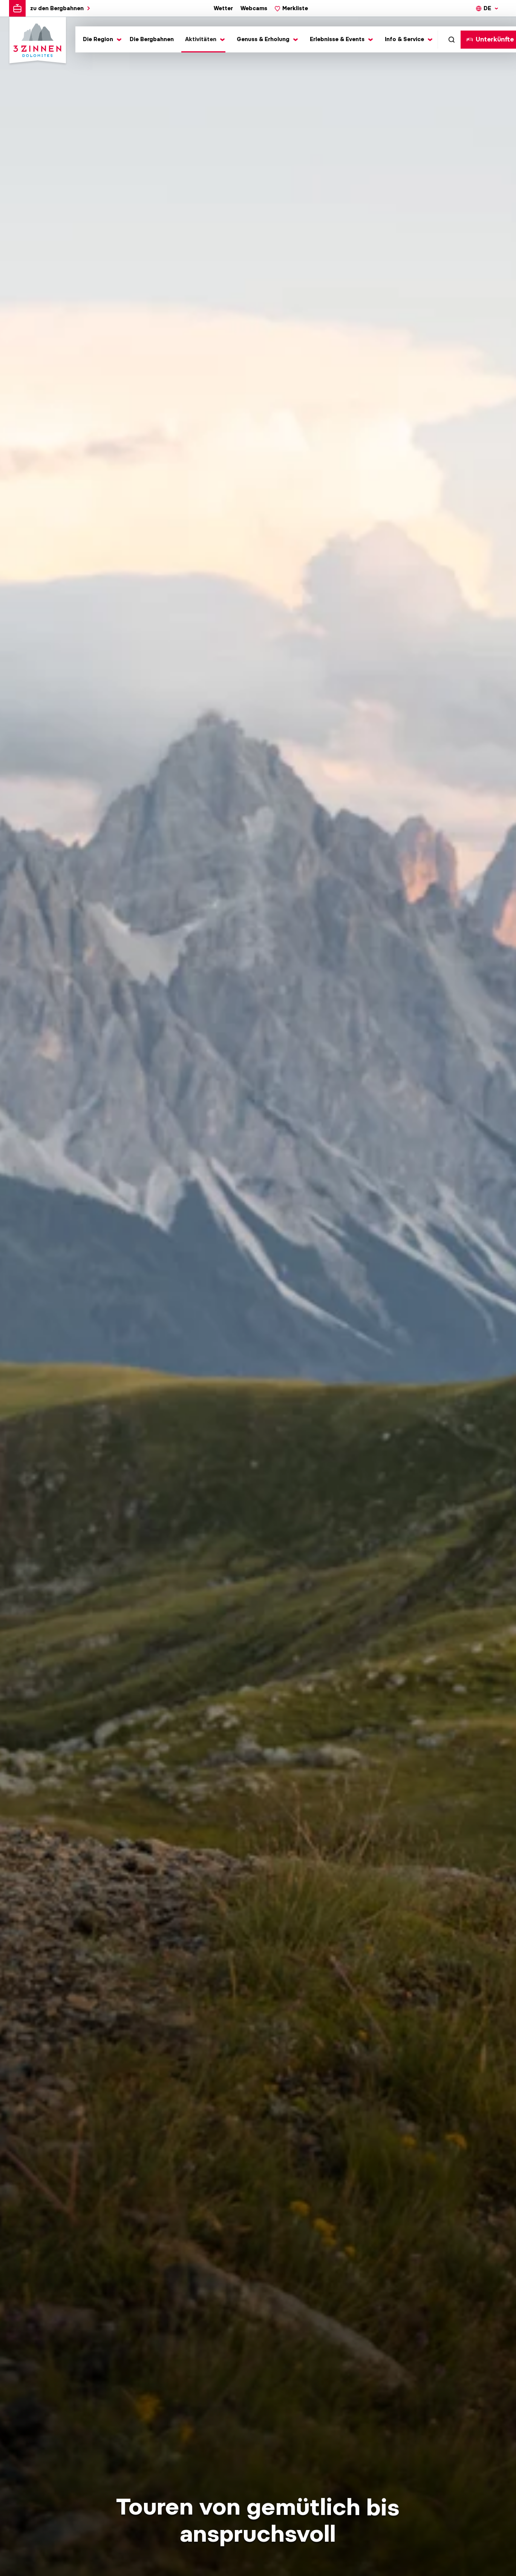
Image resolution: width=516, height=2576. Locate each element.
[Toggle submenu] (100, 39)
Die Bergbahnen (152, 39)
